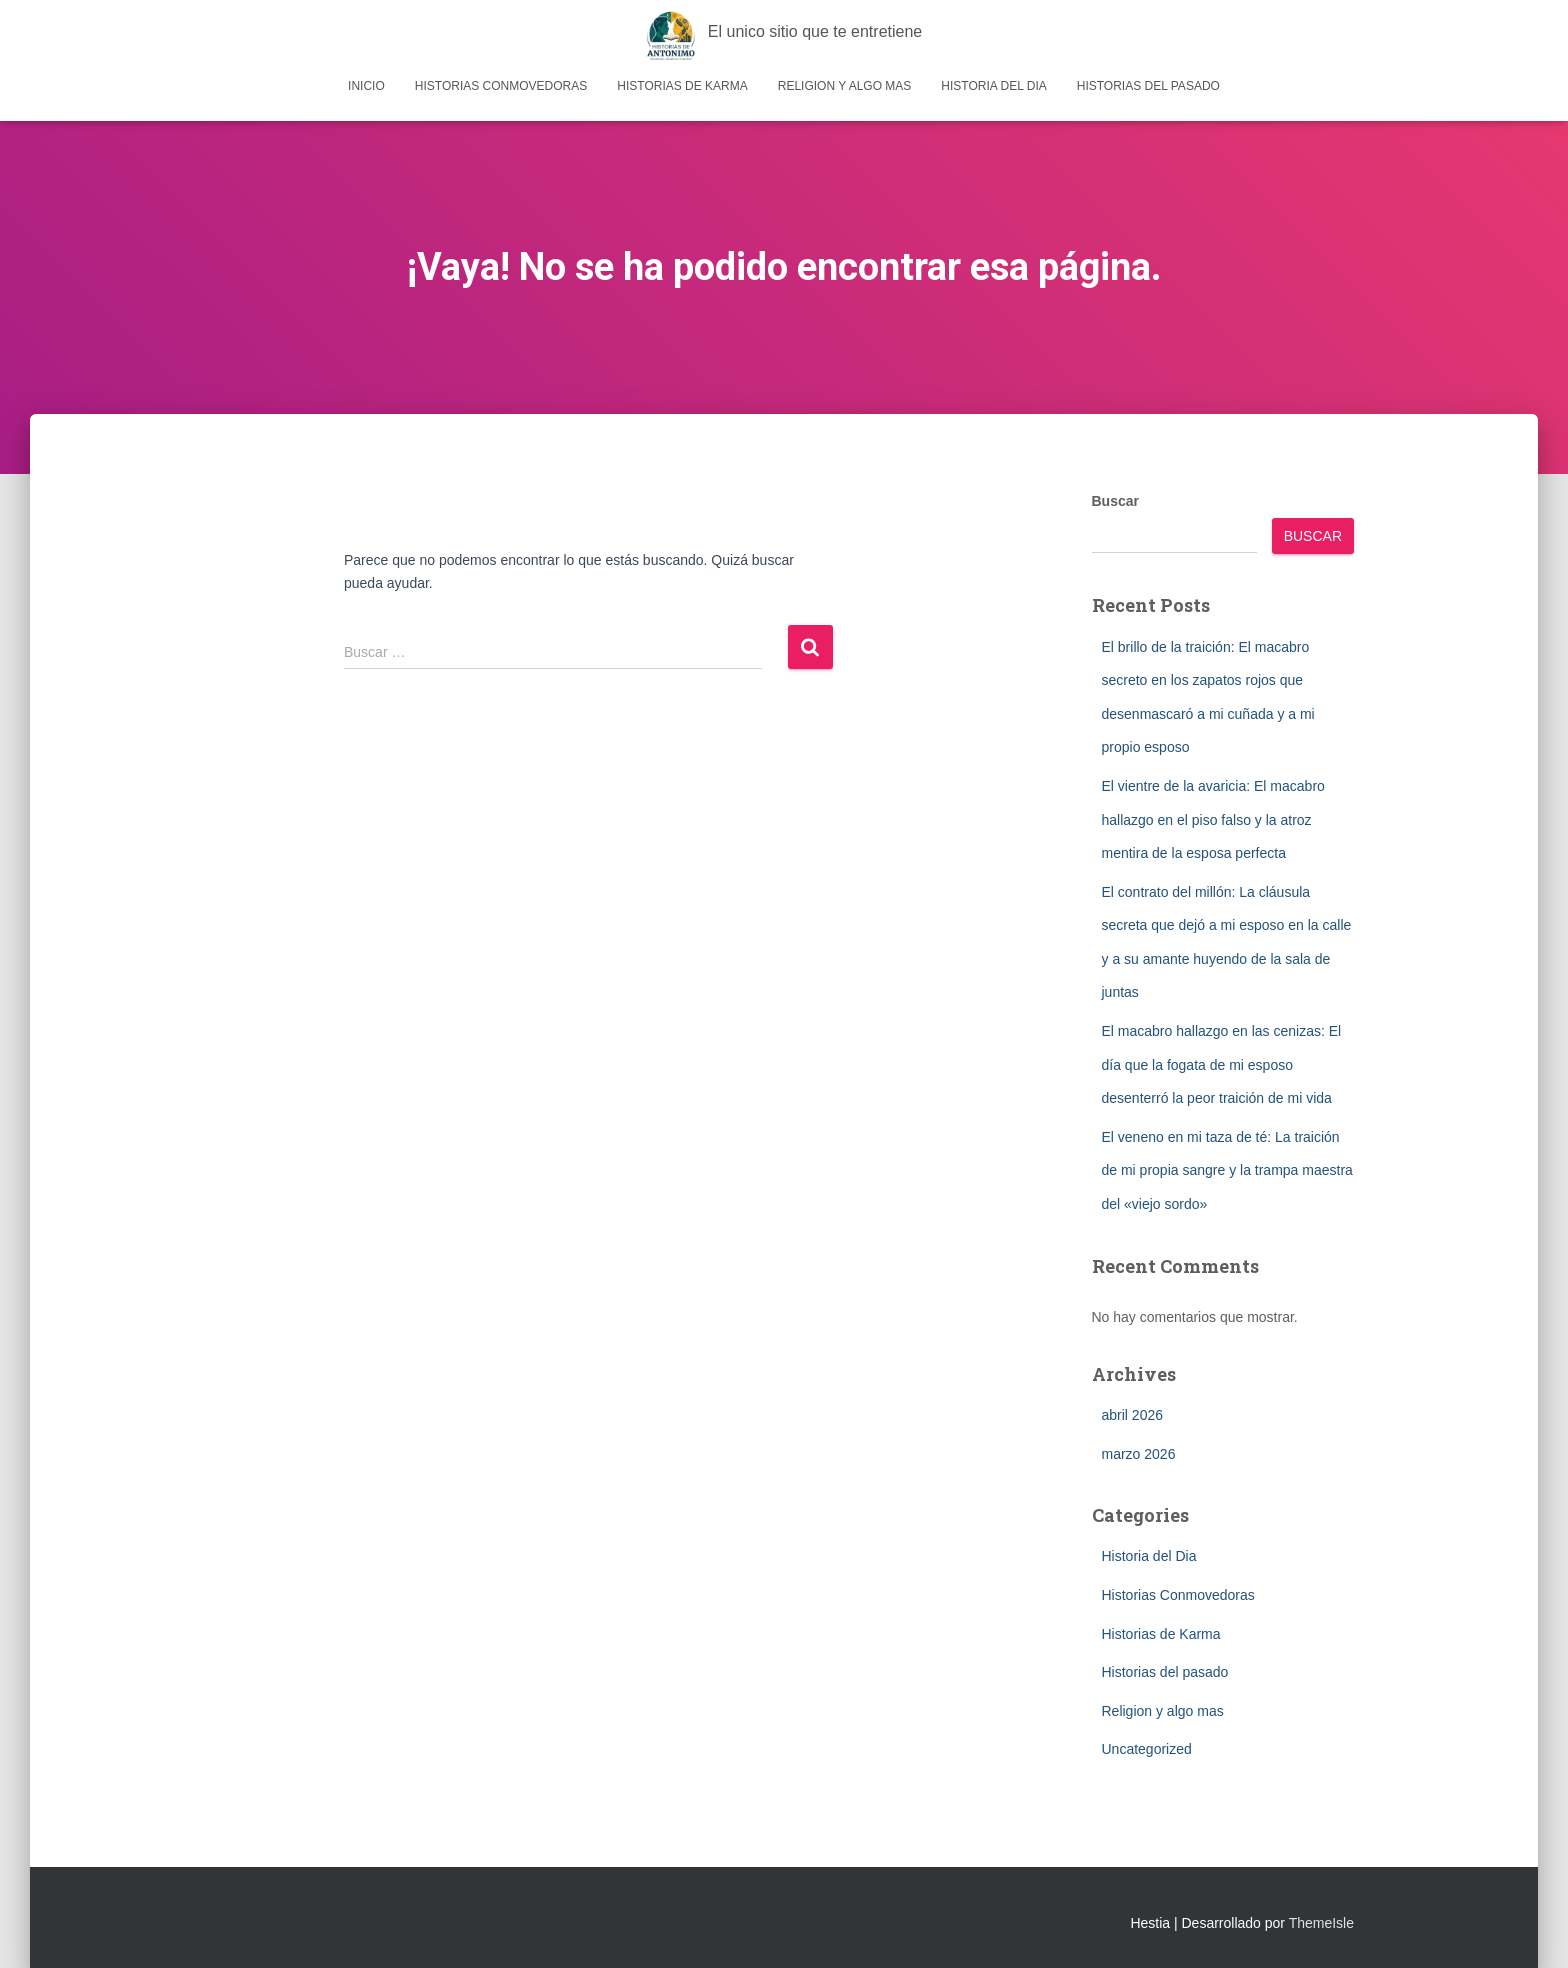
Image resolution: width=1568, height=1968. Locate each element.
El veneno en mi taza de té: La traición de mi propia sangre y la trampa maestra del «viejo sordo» (1227, 1170)
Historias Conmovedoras (501, 86)
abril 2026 (1133, 1415)
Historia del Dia (993, 86)
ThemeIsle (1321, 1923)
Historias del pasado (1148, 86)
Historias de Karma (682, 86)
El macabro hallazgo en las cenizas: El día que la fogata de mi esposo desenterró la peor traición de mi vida (1222, 1064)
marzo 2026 (1139, 1454)
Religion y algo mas (845, 86)
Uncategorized (1147, 1749)
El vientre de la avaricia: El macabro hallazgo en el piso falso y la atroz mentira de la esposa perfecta (1213, 819)
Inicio (366, 86)
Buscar (1115, 501)
